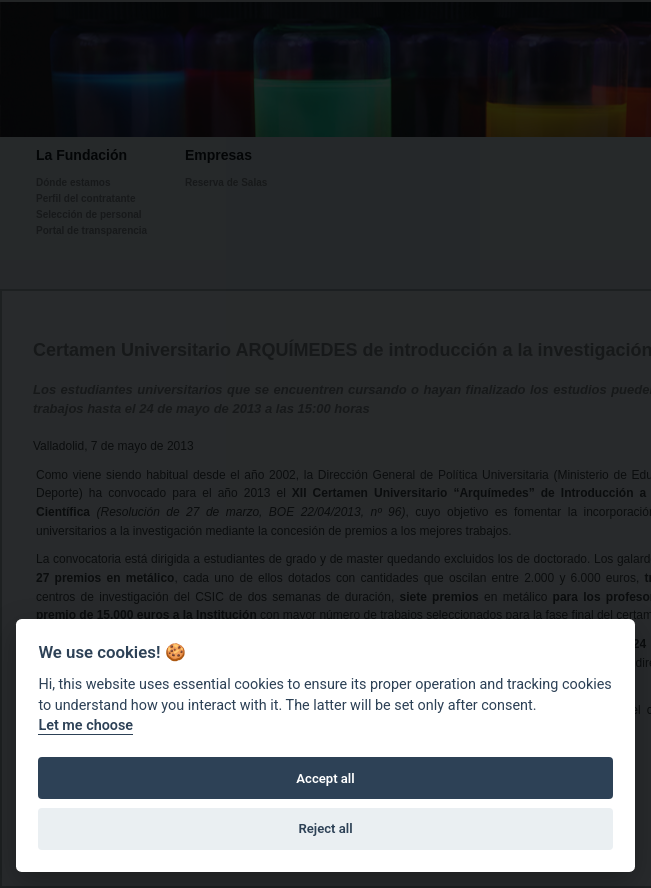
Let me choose (85, 725)
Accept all (325, 778)
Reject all (325, 828)
